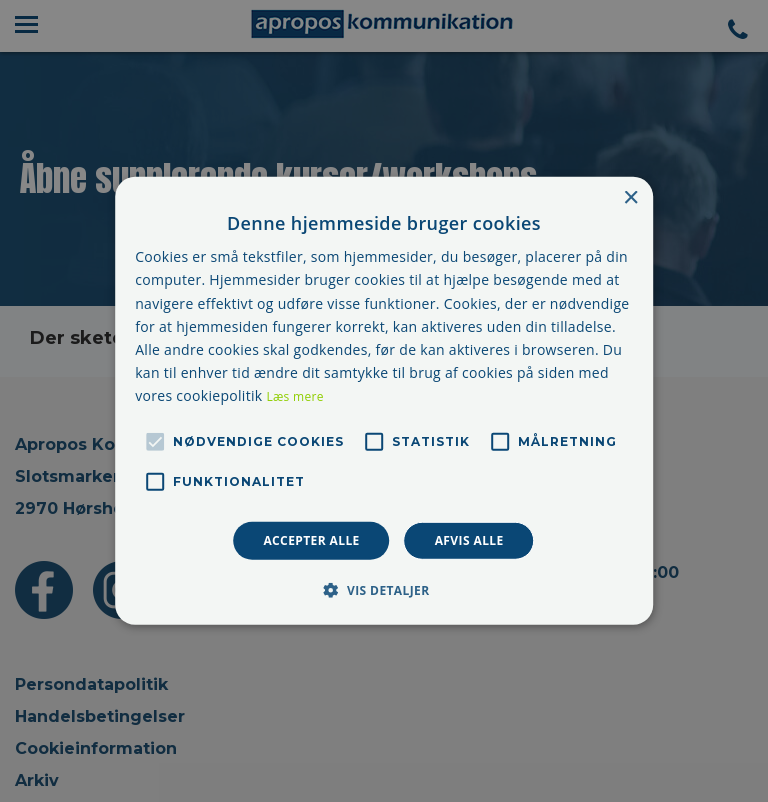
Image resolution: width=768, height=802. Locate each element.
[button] (383, 590)
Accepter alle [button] (311, 540)
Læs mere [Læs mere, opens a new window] (294, 396)
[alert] (384, 401)
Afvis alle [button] (469, 540)
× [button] (630, 198)
